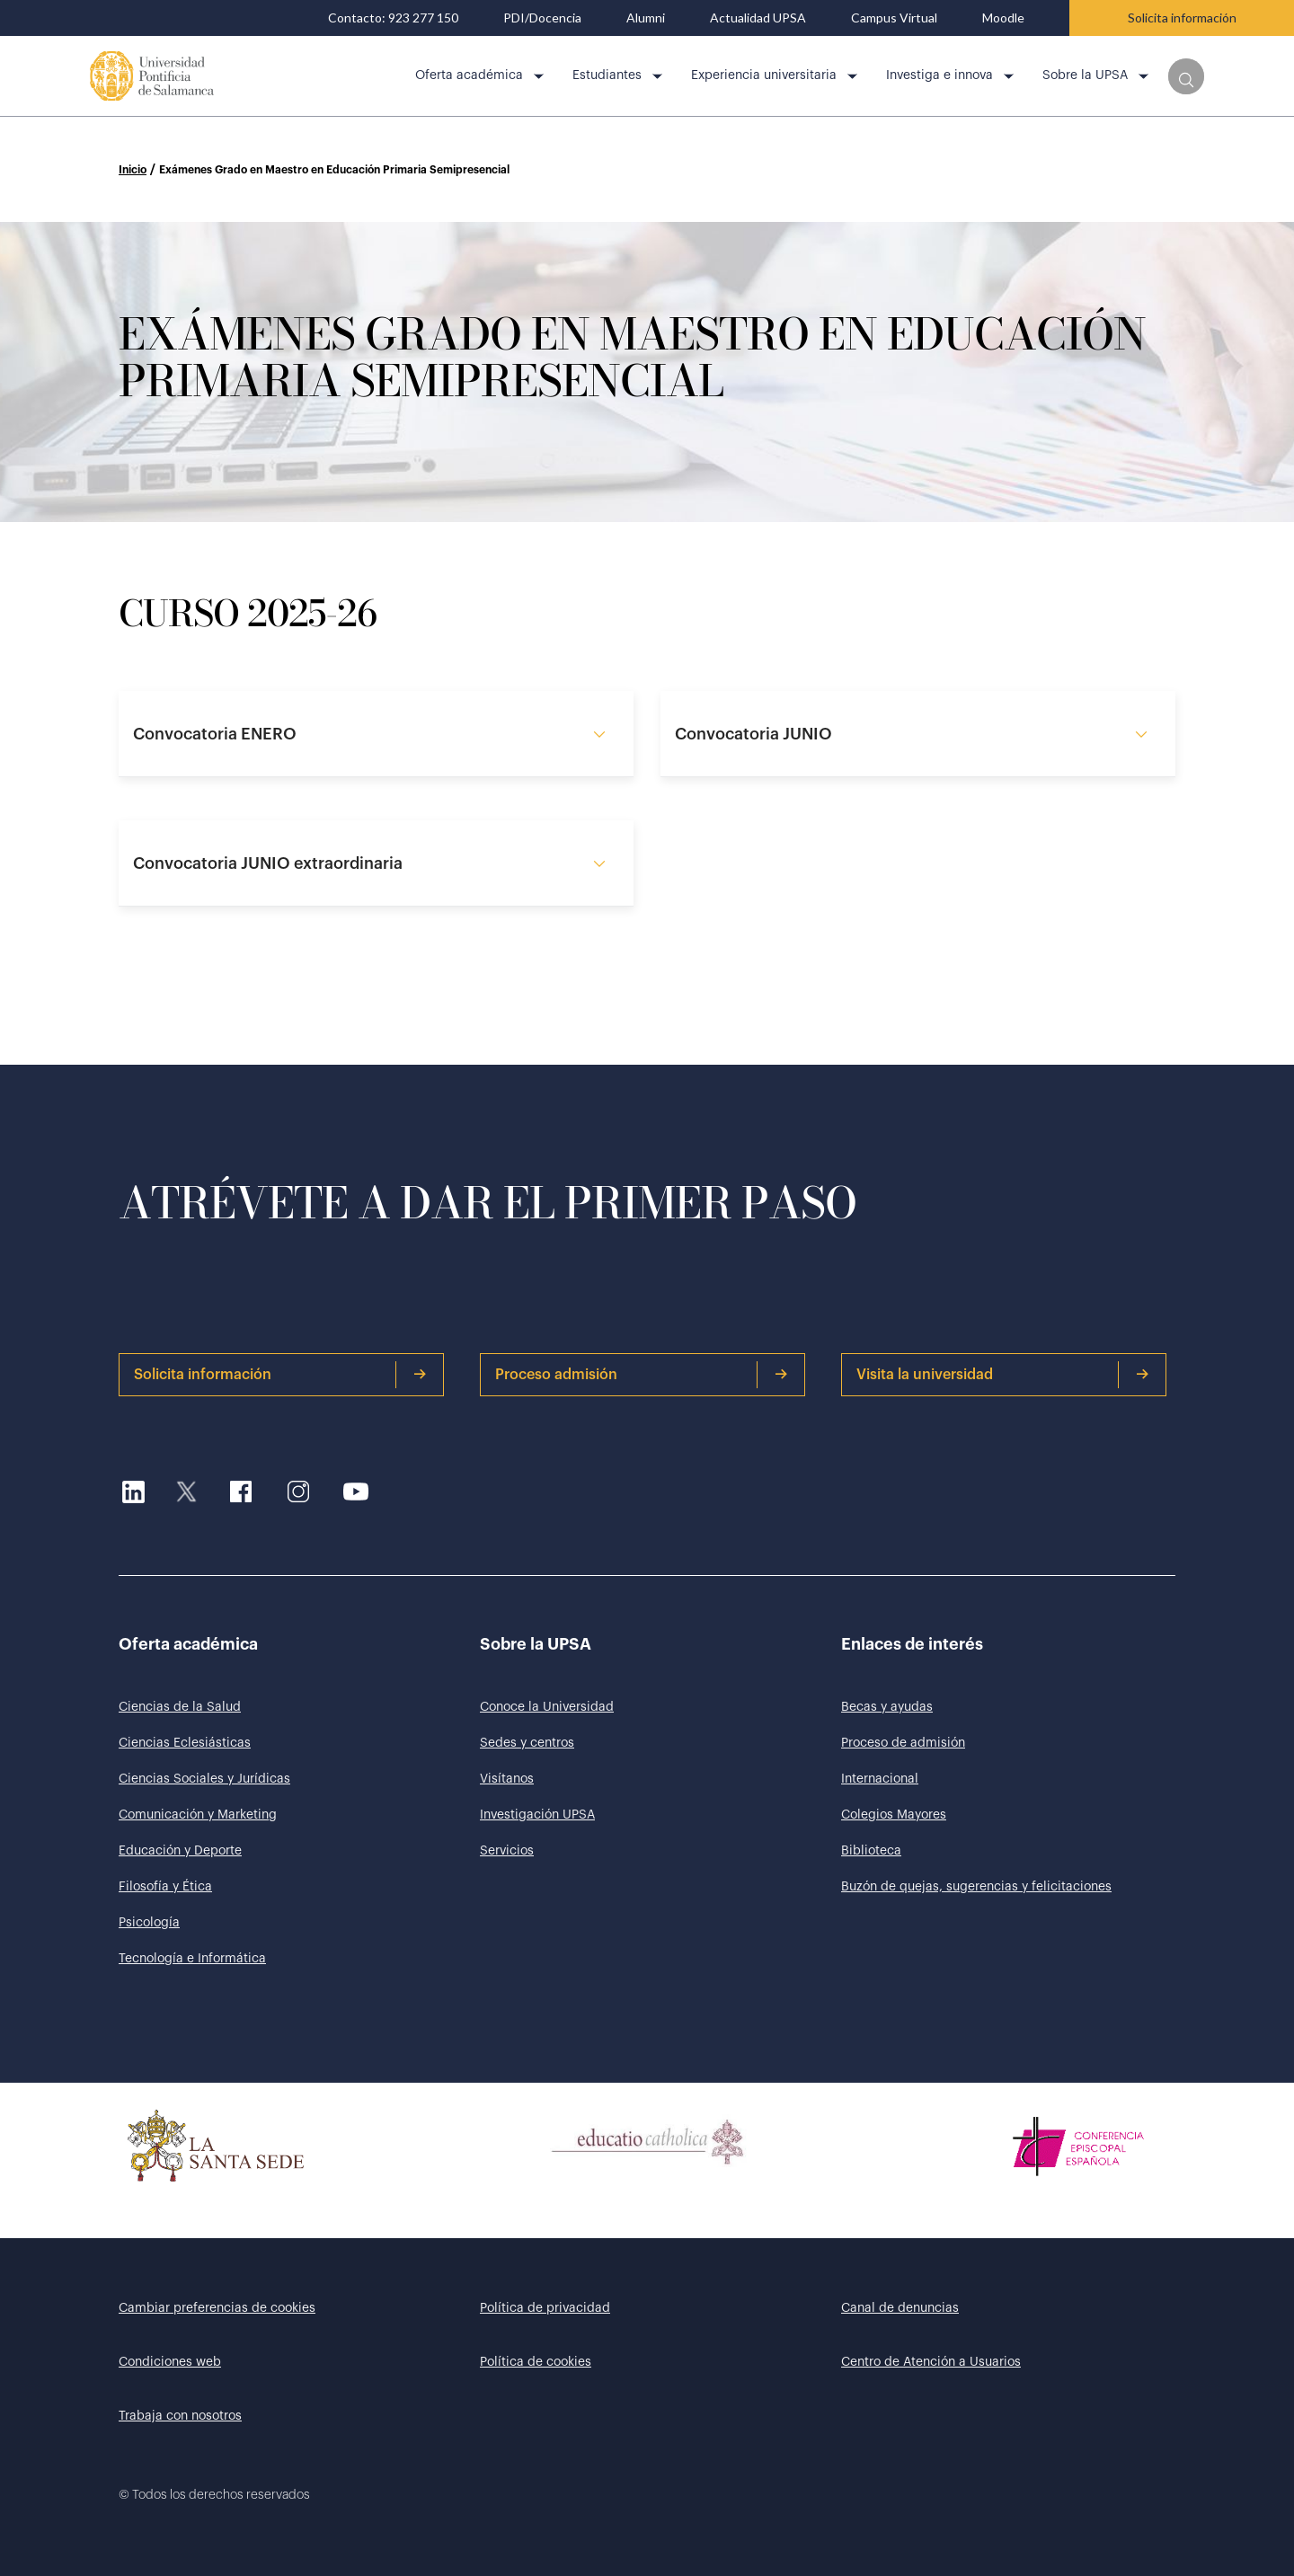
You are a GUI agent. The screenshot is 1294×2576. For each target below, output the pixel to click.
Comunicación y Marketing (198, 1815)
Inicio (132, 169)
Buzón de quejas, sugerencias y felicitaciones (976, 1887)
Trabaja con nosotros (180, 2416)
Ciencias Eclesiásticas (185, 1743)
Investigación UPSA (537, 1815)
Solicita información (1182, 17)
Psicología (149, 1923)
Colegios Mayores (893, 1815)
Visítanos (507, 1779)
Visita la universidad (1002, 1374)
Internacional (879, 1779)
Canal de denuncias (900, 2308)
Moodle (1003, 18)
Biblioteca (871, 1851)
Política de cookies (535, 2362)
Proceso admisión (641, 1374)
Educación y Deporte (180, 1851)
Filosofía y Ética (165, 1887)
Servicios (507, 1851)
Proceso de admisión (903, 1743)
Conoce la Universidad (547, 1707)
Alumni (645, 18)
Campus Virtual (894, 18)
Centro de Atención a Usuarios (931, 2362)
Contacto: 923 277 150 (393, 18)
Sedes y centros (527, 1743)
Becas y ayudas (887, 1707)
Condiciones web (170, 2362)
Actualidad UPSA (758, 18)
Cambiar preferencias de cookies (217, 2308)
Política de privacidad (545, 2308)
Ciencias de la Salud (180, 1707)
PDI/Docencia (542, 18)
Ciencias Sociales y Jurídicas (204, 1779)
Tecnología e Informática (192, 1958)
